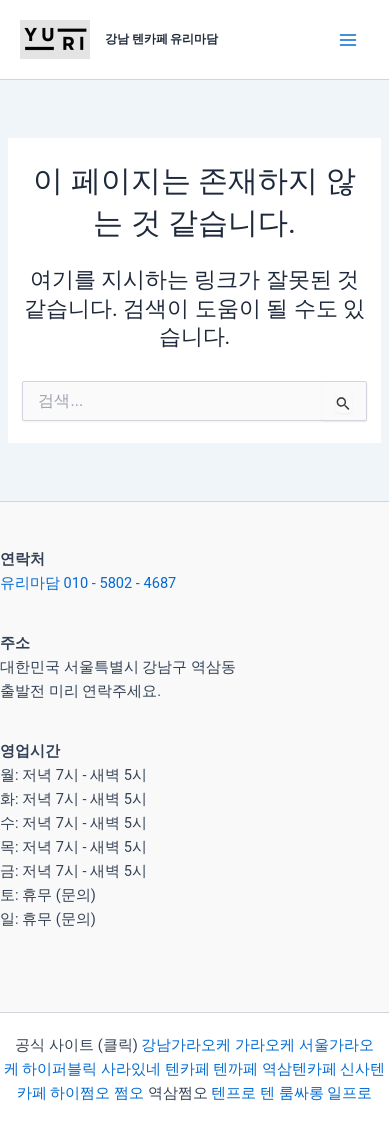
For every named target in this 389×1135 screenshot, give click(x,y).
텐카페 (187, 1069)
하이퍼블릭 (58, 1069)
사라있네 (131, 1069)
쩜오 (129, 1093)
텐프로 (233, 1093)
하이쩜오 (80, 1093)
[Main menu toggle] (348, 40)
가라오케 (265, 1045)
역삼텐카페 (299, 1069)
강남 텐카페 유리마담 (162, 39)
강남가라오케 (186, 1045)
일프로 (349, 1093)
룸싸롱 (301, 1093)
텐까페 (235, 1069)
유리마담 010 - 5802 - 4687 (88, 583)
